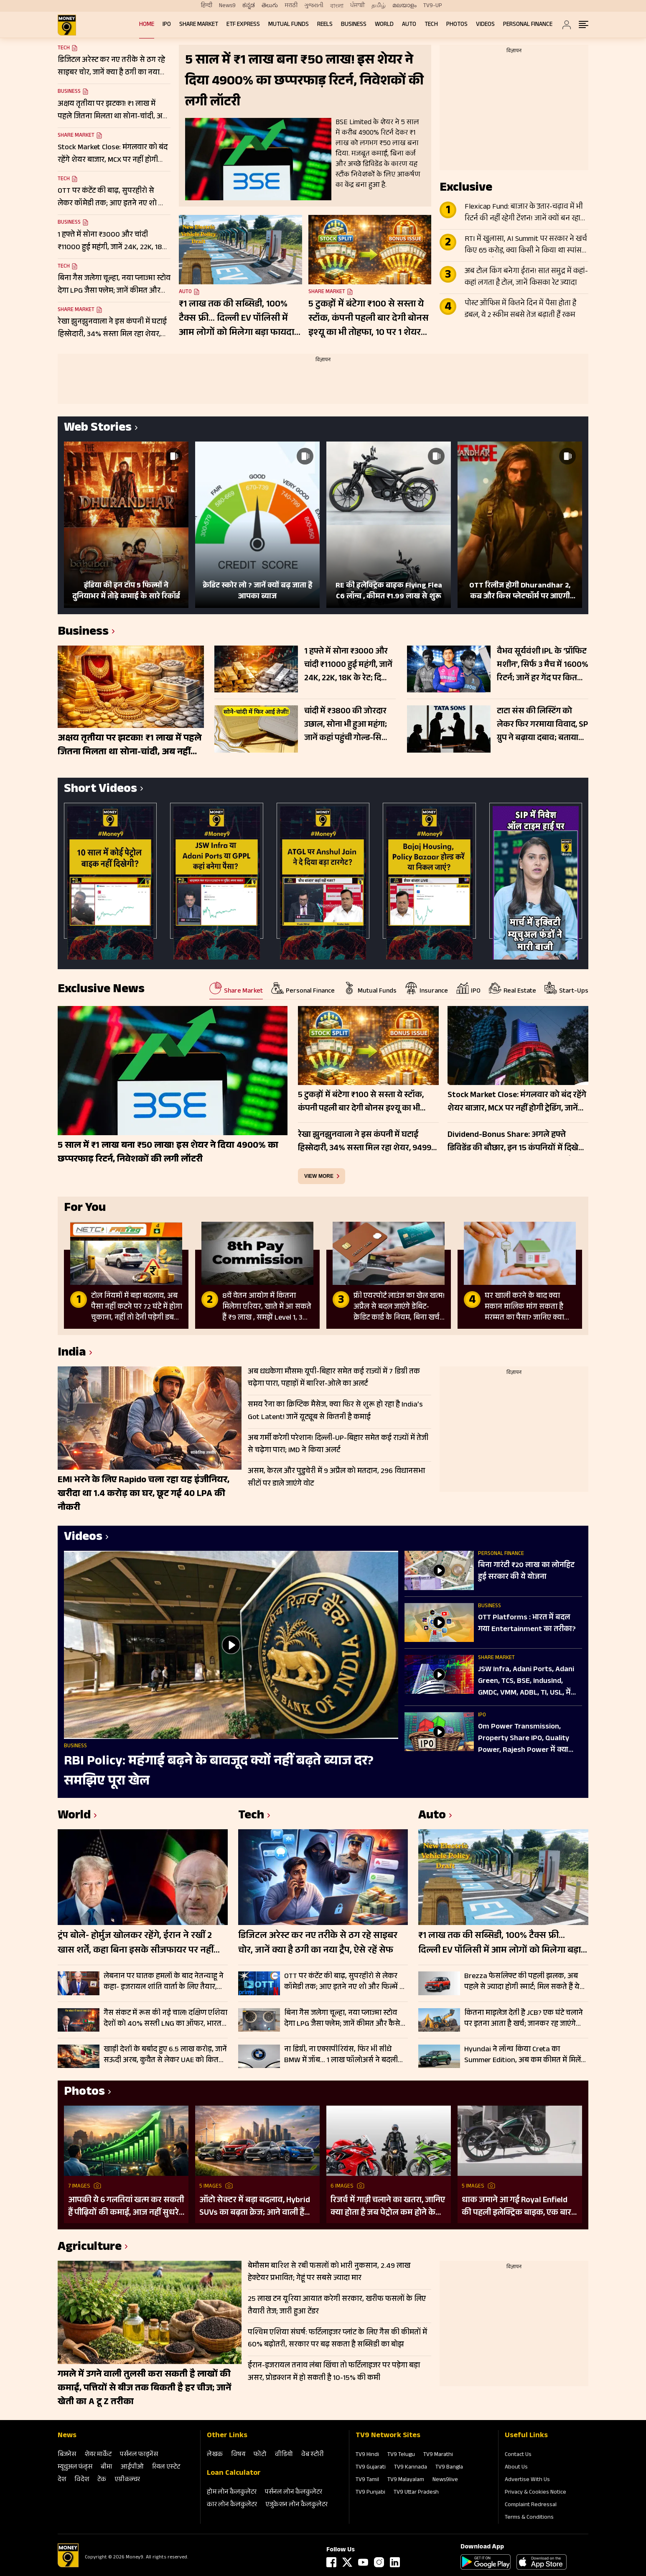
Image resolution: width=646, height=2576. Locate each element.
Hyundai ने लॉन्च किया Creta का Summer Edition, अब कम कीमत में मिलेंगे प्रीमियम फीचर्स (524, 2055)
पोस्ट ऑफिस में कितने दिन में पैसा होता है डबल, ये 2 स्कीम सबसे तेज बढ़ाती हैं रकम (520, 310)
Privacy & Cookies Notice (535, 2493)
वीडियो (284, 2455)
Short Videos (100, 790)
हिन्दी (206, 5)
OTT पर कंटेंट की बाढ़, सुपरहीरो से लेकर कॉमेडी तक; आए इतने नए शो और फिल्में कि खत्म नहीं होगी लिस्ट (346, 1981)
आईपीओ (132, 2467)
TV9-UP (432, 5)
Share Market (198, 25)
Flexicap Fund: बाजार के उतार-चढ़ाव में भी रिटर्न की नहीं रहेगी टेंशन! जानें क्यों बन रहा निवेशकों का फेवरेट (524, 213)
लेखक (215, 2455)
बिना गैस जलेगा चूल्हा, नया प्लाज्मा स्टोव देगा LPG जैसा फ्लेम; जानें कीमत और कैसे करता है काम (342, 2018)
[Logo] (68, 2566)
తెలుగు (270, 5)
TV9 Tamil (367, 2480)
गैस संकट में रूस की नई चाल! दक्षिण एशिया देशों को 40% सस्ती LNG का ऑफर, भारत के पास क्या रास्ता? (165, 2018)
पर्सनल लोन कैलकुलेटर (293, 2492)
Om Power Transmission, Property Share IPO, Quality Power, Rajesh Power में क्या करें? (523, 1738)
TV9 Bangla (449, 2468)
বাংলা (336, 6)
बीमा (106, 2467)
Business (353, 25)
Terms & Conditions (529, 2518)
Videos (485, 25)
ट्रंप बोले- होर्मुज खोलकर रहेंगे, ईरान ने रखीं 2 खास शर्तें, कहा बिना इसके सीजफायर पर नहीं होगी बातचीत (136, 1943)
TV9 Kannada (410, 2468)
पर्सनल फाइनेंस (139, 2455)
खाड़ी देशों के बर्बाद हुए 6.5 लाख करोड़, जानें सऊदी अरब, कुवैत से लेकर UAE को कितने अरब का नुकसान (165, 2055)
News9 (227, 5)
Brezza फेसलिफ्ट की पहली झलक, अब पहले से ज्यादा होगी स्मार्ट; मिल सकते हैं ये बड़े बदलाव (522, 1981)
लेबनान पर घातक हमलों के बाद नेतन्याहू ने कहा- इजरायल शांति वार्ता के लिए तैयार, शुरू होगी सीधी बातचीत (164, 1981)
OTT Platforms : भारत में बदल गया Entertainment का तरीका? (527, 1624)
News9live (445, 2480)
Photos (457, 25)
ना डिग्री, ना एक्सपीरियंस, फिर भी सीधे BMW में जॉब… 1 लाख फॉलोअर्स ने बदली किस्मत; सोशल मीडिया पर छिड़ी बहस (341, 2055)
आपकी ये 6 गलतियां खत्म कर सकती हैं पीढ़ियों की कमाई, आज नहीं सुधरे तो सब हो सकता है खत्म (126, 2207)
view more (318, 1176)
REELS (325, 25)
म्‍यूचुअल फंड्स (75, 2467)
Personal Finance (527, 25)
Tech (431, 25)
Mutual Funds (288, 25)
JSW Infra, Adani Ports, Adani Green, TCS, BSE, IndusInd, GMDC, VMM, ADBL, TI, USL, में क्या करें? (526, 1681)
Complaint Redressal (531, 2505)
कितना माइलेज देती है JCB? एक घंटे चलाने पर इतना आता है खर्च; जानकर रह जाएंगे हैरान (523, 2018)
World (384, 25)
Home (146, 25)
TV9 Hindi (367, 2455)
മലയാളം (404, 5)
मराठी (291, 5)
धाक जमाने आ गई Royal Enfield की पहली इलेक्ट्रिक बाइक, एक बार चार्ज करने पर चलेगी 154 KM (516, 2207)
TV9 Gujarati (371, 2468)
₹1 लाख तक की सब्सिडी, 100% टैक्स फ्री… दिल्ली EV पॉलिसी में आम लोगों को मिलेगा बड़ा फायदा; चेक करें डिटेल (237, 319)
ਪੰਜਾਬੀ (357, 5)
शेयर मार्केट (98, 2455)
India (72, 1353)
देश (62, 2480)
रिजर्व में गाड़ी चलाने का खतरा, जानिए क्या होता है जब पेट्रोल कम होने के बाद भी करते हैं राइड (388, 2207)
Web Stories (98, 428)
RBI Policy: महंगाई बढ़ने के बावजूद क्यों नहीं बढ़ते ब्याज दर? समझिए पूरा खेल (219, 1772)
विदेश (81, 2480)
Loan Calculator (234, 2473)
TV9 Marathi (438, 2455)
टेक (101, 2480)
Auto (409, 25)
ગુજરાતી (313, 5)
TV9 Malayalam (405, 2480)
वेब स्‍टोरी (312, 2455)
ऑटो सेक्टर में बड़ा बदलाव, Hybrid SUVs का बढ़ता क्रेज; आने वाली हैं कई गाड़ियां (254, 2207)
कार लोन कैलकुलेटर (232, 2505)
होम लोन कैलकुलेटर (232, 2492)
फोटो (260, 2455)
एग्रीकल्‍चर (127, 2480)
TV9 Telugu (401, 2455)
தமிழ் (378, 5)
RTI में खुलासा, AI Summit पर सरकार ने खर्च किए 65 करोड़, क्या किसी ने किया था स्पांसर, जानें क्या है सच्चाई (526, 245)
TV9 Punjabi (370, 2493)
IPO (167, 25)
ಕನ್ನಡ (248, 5)
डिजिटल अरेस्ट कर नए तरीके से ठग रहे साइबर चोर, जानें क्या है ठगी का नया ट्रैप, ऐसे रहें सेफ (317, 1943)
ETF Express (243, 25)
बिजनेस (67, 2455)
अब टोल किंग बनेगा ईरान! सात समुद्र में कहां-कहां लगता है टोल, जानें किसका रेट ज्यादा (526, 277)
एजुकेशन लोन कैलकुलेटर (296, 2505)
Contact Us (518, 2455)
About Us (516, 2468)
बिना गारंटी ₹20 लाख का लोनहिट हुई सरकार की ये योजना (526, 1571)
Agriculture (90, 2248)
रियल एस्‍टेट (166, 2467)
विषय (238, 2455)
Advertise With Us (527, 2480)
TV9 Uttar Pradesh (416, 2493)
